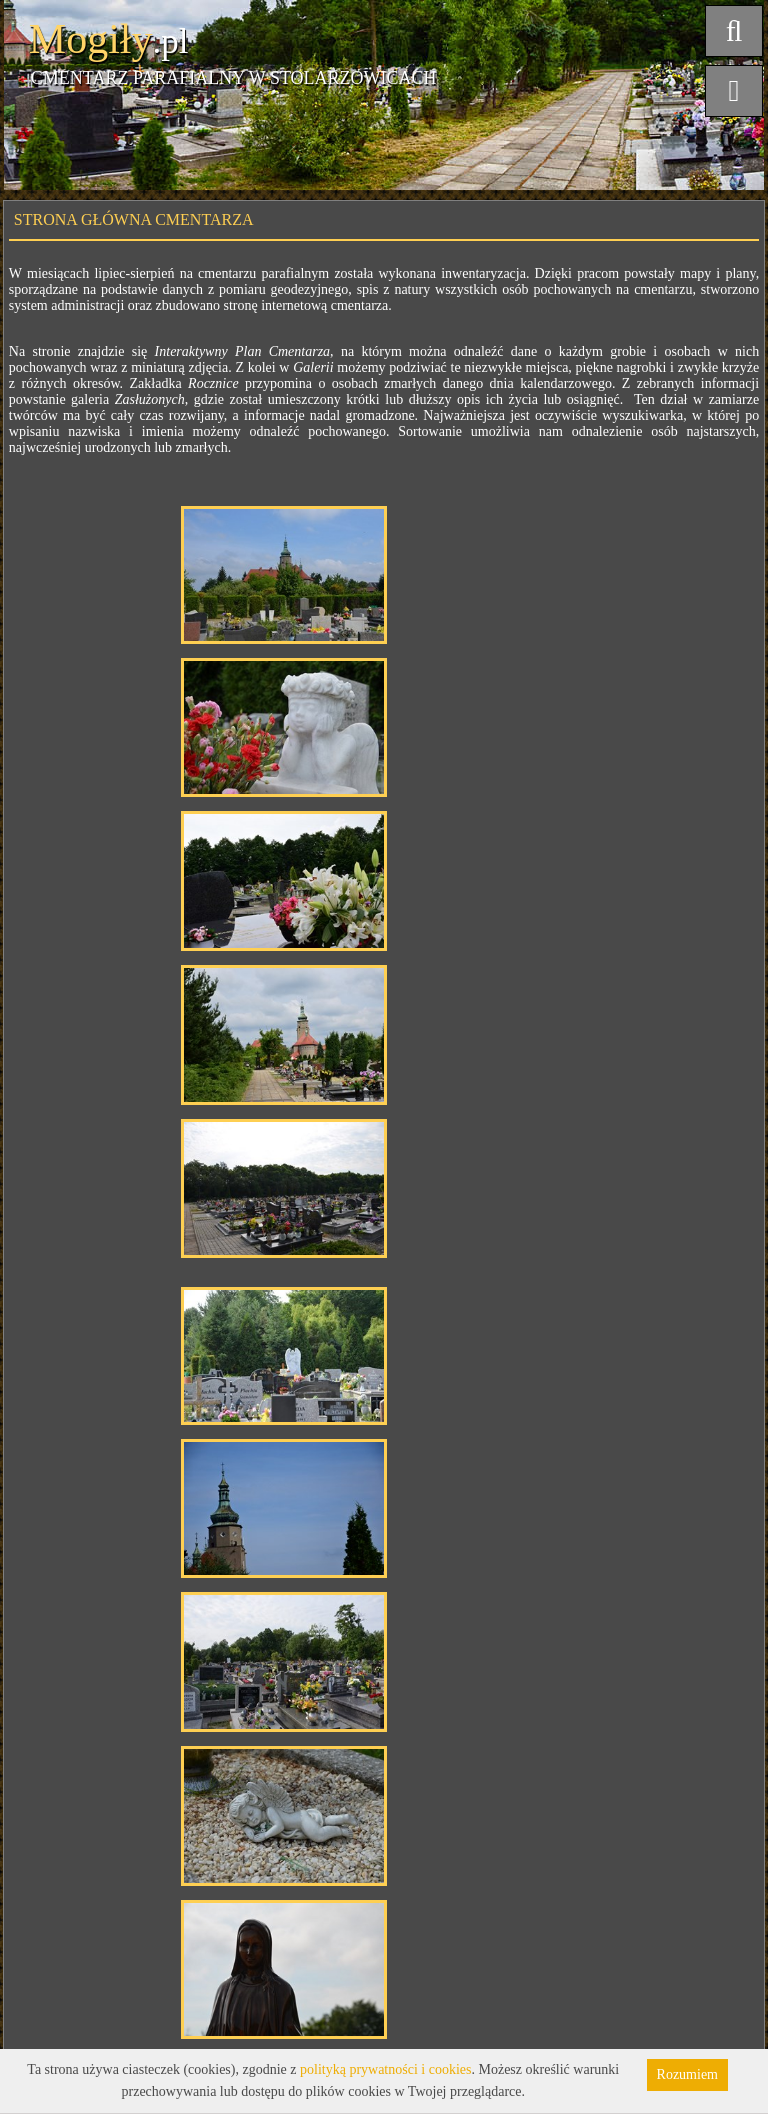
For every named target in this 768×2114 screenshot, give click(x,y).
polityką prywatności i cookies (385, 2069)
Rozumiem (687, 2074)
